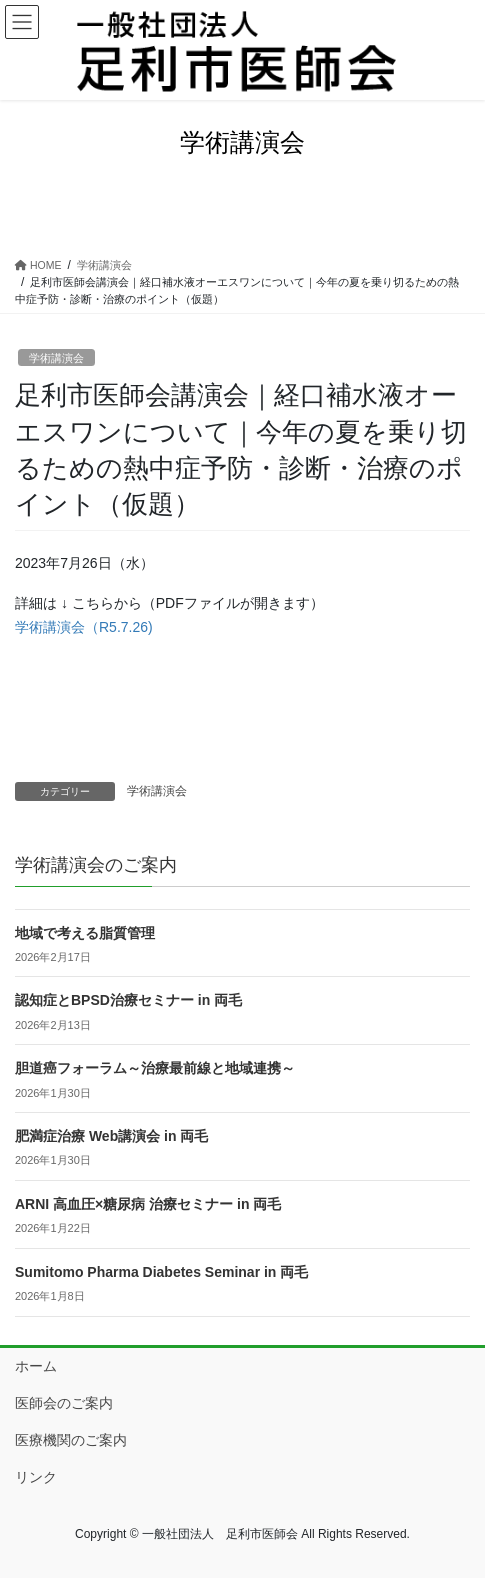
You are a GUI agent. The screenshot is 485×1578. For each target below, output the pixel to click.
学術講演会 (56, 358)
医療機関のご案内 (71, 1440)
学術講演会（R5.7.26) (84, 627)
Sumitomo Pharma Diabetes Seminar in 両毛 (161, 1272)
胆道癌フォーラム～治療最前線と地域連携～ (155, 1068)
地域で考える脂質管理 (85, 933)
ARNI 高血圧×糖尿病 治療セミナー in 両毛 (148, 1204)
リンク (36, 1477)
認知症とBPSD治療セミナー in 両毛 (128, 1000)
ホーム (36, 1366)
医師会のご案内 (64, 1403)
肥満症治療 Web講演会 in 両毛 (111, 1136)
